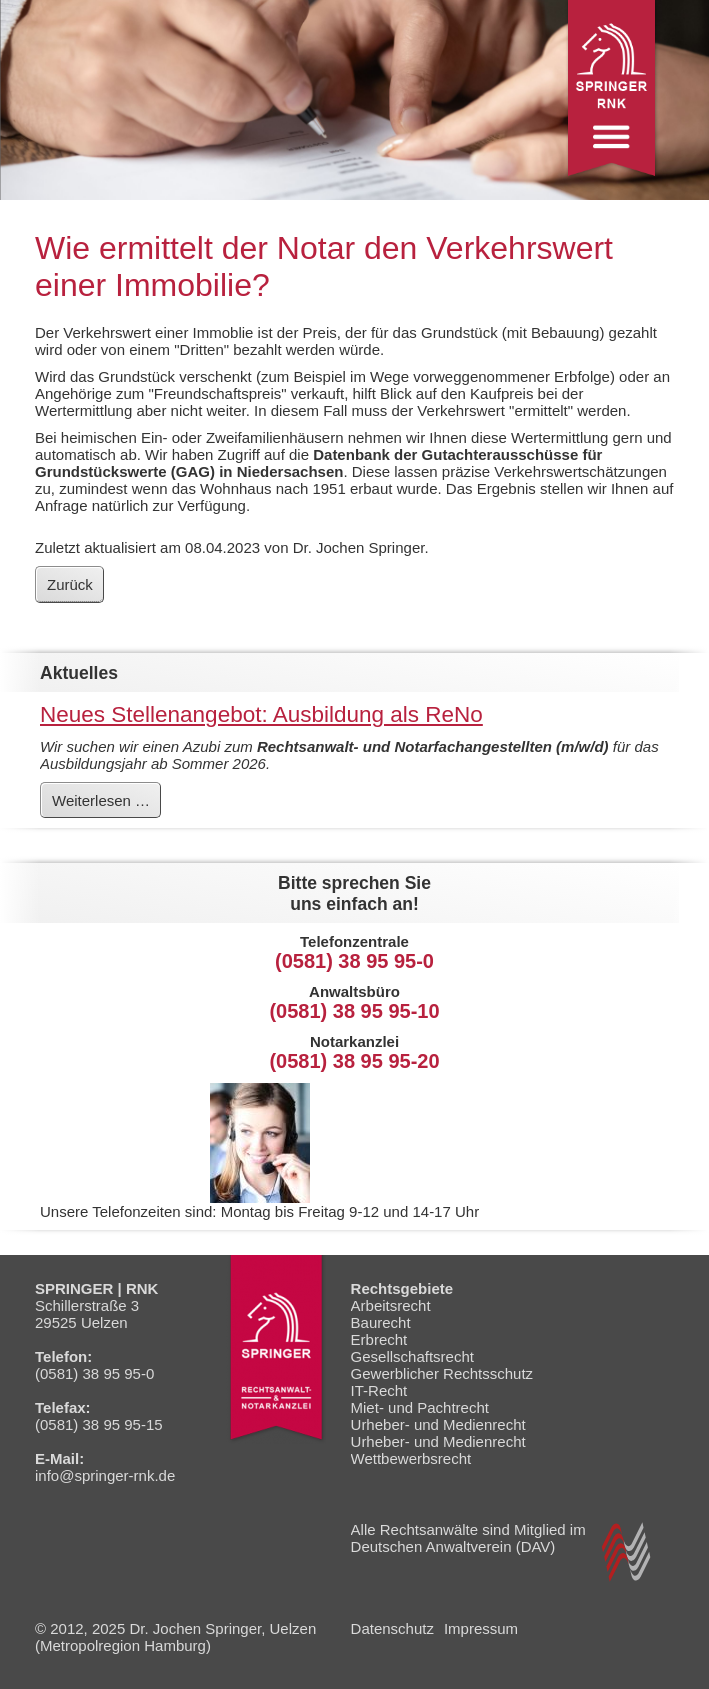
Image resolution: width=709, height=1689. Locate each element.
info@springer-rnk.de (105, 1475)
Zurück (70, 584)
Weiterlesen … (106, 804)
